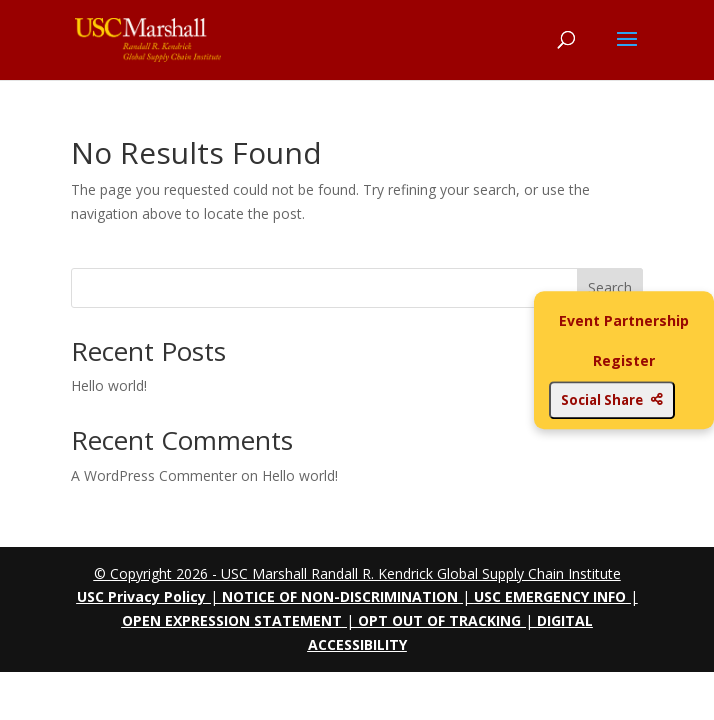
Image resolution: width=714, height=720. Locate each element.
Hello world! (109, 385)
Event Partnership (624, 320)
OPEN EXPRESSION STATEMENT (232, 620)
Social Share (612, 400)
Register (624, 360)
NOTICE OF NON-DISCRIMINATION (340, 596)
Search (610, 287)
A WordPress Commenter (154, 475)
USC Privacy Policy (141, 596)
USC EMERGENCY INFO (550, 596)
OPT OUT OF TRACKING (439, 620)
